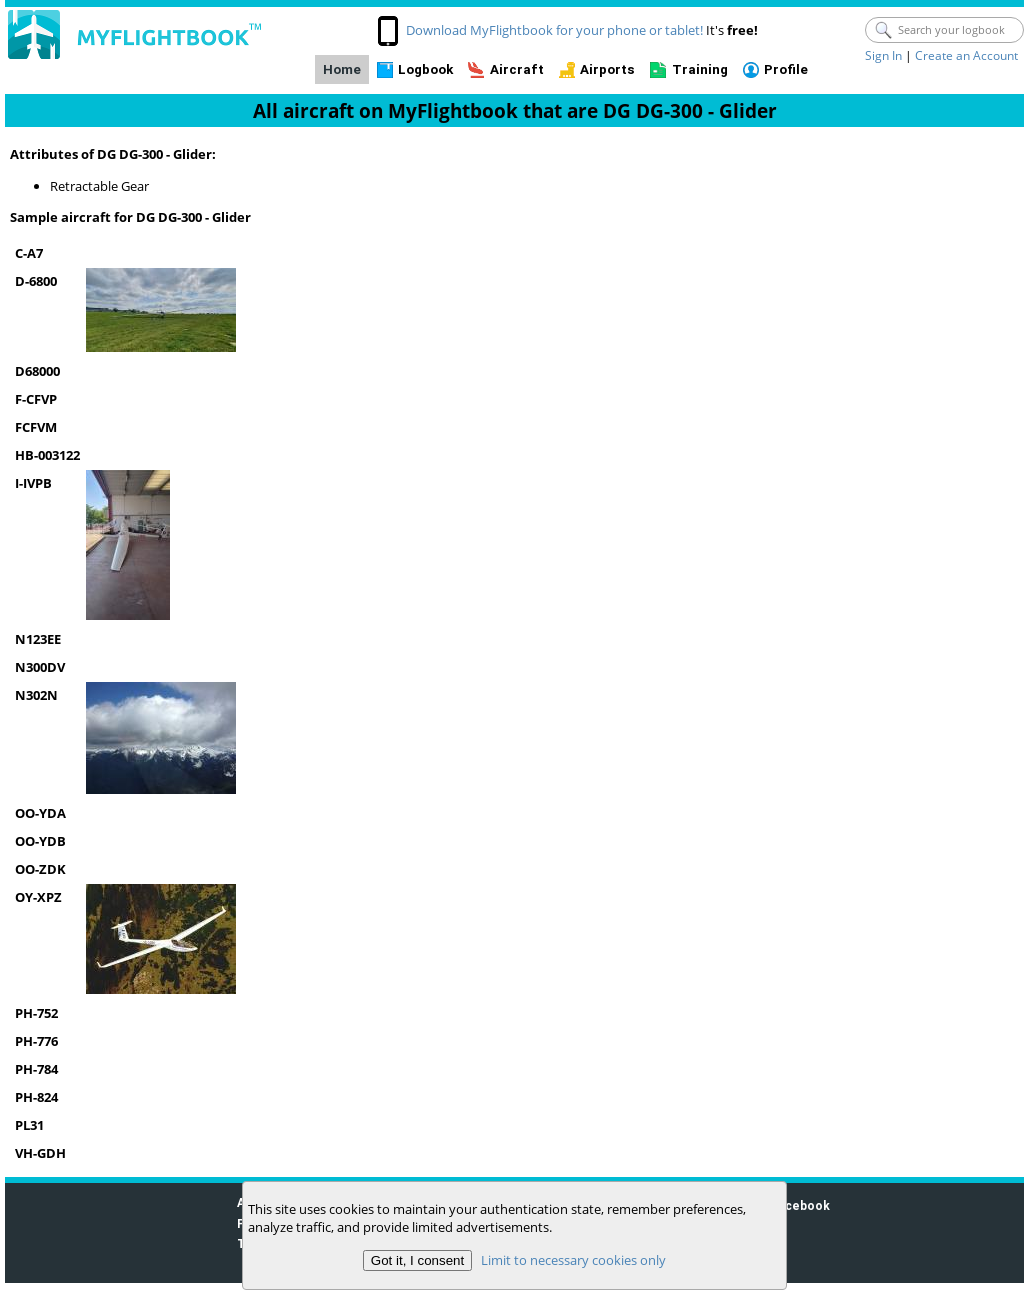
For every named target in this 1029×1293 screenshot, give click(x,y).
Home (342, 69)
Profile (786, 69)
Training (700, 69)
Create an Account (966, 55)
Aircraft (517, 69)
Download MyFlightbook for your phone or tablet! (554, 30)
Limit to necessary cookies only (573, 1260)
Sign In (883, 55)
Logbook (425, 69)
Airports (607, 69)
